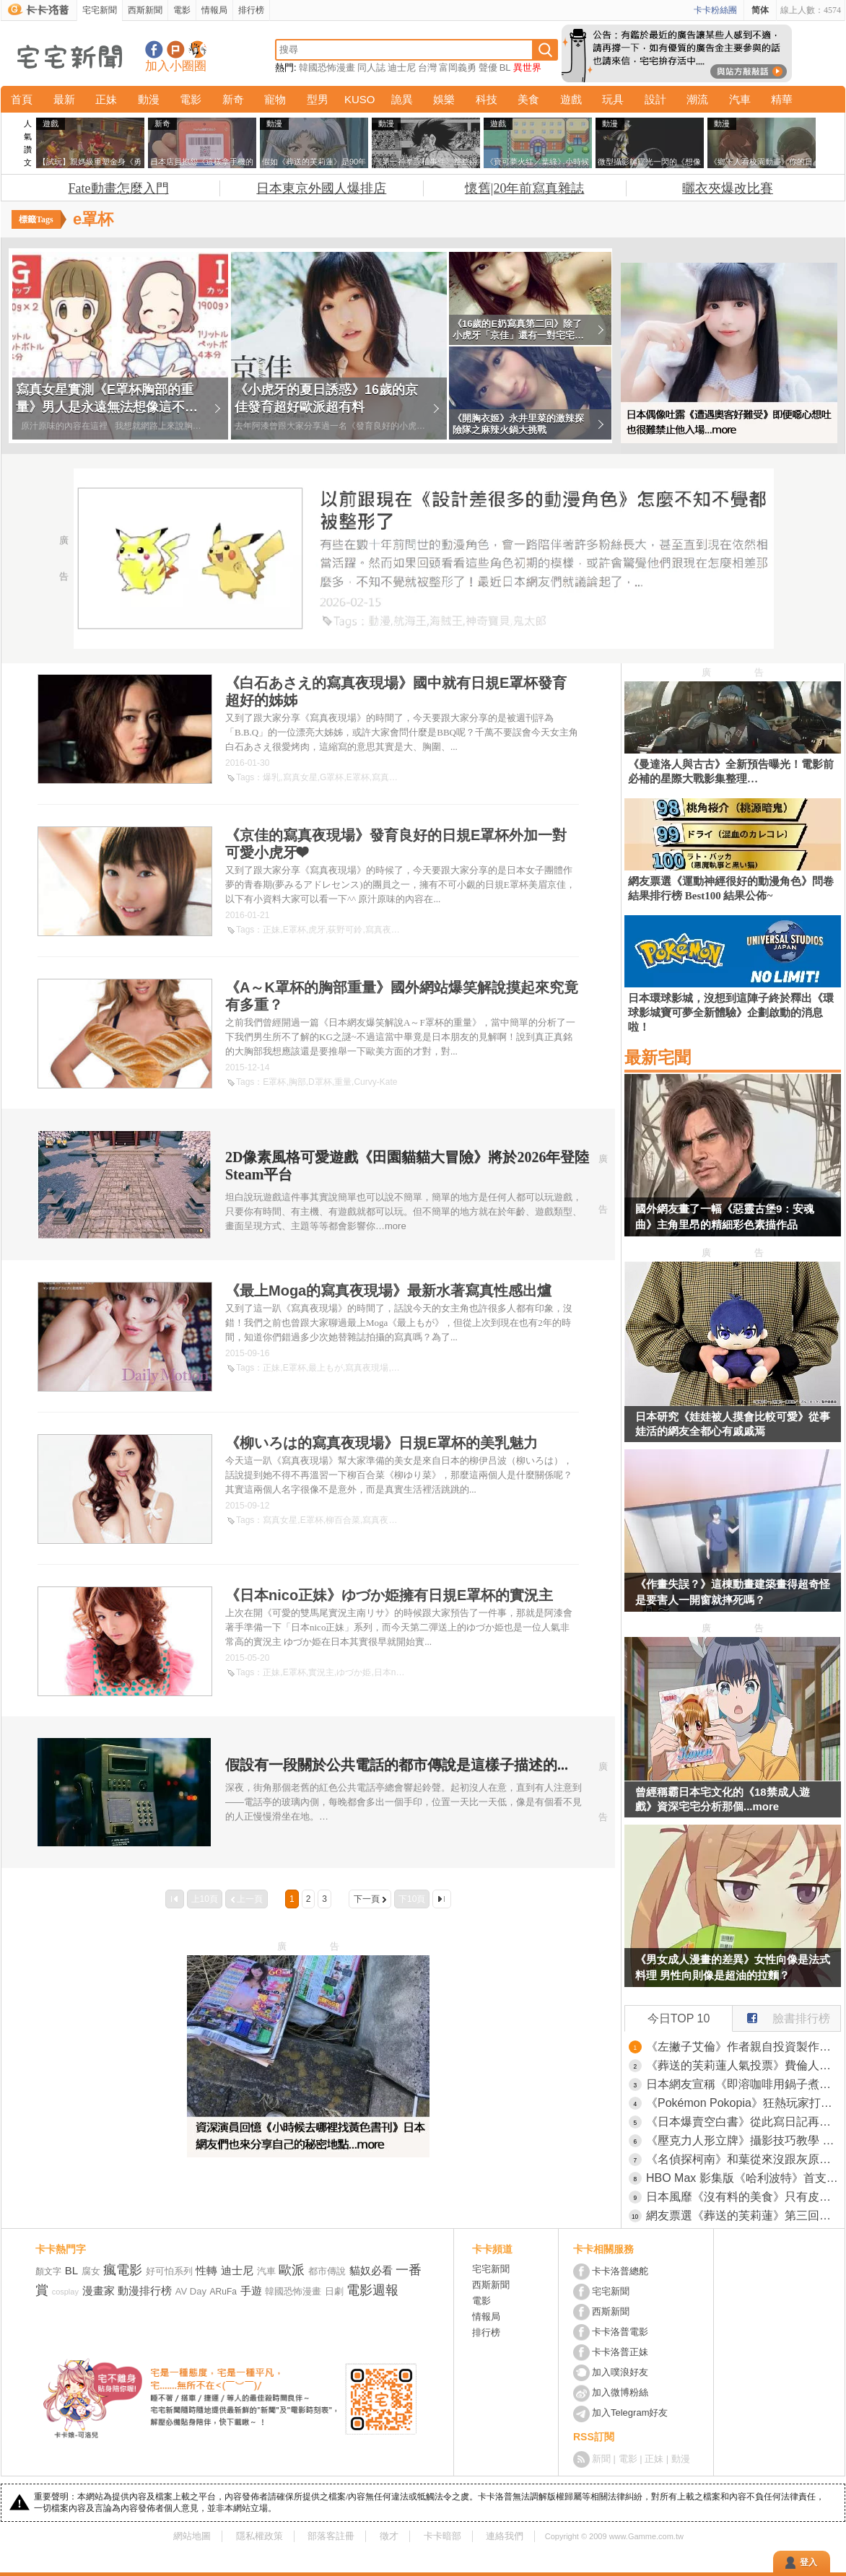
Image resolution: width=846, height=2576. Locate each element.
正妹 (106, 99)
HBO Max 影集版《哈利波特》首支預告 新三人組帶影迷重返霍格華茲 (743, 2178)
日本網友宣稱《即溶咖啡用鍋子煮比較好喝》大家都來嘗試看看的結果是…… (743, 2084)
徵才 (389, 2536)
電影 (182, 10)
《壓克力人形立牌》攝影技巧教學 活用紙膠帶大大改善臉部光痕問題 (743, 2140)
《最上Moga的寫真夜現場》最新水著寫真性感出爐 (388, 1290)
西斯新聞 (145, 10)
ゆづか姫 (353, 1672)
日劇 (334, 2291)
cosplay (65, 2291)
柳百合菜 (343, 1520)
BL (505, 67)
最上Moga (410, 1368)
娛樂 (444, 99)
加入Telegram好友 (630, 2412)
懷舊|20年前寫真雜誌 (525, 188)
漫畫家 (98, 2290)
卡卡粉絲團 (715, 10)
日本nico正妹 (399, 1672)
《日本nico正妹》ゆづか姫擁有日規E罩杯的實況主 (389, 1595)
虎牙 (317, 930)
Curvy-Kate (375, 1082)
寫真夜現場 (393, 777)
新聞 (601, 2458)
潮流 (697, 99)
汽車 (740, 99)
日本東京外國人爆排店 (321, 188)
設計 (655, 99)
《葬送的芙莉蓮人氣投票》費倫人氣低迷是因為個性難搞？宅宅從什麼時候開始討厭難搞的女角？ (743, 2065)
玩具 (613, 99)
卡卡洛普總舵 (620, 2271)
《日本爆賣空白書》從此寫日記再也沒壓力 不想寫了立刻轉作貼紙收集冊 (743, 2122)
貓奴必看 (371, 2270)
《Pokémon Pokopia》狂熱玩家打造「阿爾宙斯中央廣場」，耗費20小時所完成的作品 (743, 2103)
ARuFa (223, 2292)
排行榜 (251, 10)
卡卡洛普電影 (620, 2331)
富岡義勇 (457, 67)
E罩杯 (358, 777)
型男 (317, 99)
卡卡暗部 (442, 2536)
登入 (808, 2562)
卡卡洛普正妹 (620, 2351)
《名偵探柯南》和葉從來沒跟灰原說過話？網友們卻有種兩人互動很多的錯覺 (743, 2159)
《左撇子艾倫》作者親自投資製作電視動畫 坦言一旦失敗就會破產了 (743, 2046)
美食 (528, 99)
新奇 (233, 99)
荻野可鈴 (345, 930)
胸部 (297, 1082)
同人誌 (371, 67)
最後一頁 (441, 1899)
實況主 (321, 1672)
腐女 (91, 2271)
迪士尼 (402, 67)
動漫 (149, 99)
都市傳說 (327, 2271)
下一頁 (367, 1899)
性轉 (206, 2270)
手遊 (251, 2290)
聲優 (488, 67)
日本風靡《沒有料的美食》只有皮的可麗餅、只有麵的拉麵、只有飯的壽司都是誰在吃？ (743, 2197)
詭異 (402, 99)
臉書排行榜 (781, 2015)
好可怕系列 (169, 2271)
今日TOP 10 (678, 2018)
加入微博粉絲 (620, 2392)
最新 (64, 99)
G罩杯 (332, 777)
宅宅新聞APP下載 (197, 49)
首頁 (21, 99)
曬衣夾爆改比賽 (727, 188)
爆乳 (271, 777)
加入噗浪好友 (176, 49)
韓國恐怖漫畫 (327, 67)
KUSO (359, 99)
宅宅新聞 (99, 10)
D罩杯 (320, 1082)
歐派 (292, 2270)
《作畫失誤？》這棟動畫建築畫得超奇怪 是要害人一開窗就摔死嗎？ (732, 1592)
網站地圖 (192, 2536)
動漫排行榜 (145, 2290)
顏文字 (48, 2271)
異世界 (527, 67)
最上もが (325, 1368)
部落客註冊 (331, 2536)
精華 (782, 99)
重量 (343, 1082)
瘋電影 (122, 2270)
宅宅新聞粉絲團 (154, 49)
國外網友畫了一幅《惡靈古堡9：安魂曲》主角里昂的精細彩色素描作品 (724, 1216)
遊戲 (571, 99)
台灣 (427, 67)
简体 (760, 10)
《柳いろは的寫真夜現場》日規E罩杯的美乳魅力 (381, 1443)
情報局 (214, 10)
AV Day (190, 2291)
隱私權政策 (259, 2536)
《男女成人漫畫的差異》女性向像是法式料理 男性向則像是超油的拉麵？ (732, 1967)
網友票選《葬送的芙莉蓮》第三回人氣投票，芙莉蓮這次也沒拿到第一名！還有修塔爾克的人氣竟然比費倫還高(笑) (743, 2215)
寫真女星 (300, 777)
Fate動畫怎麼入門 (119, 188)
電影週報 (372, 2290)
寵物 (275, 99)
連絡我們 (504, 2536)
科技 (486, 99)
